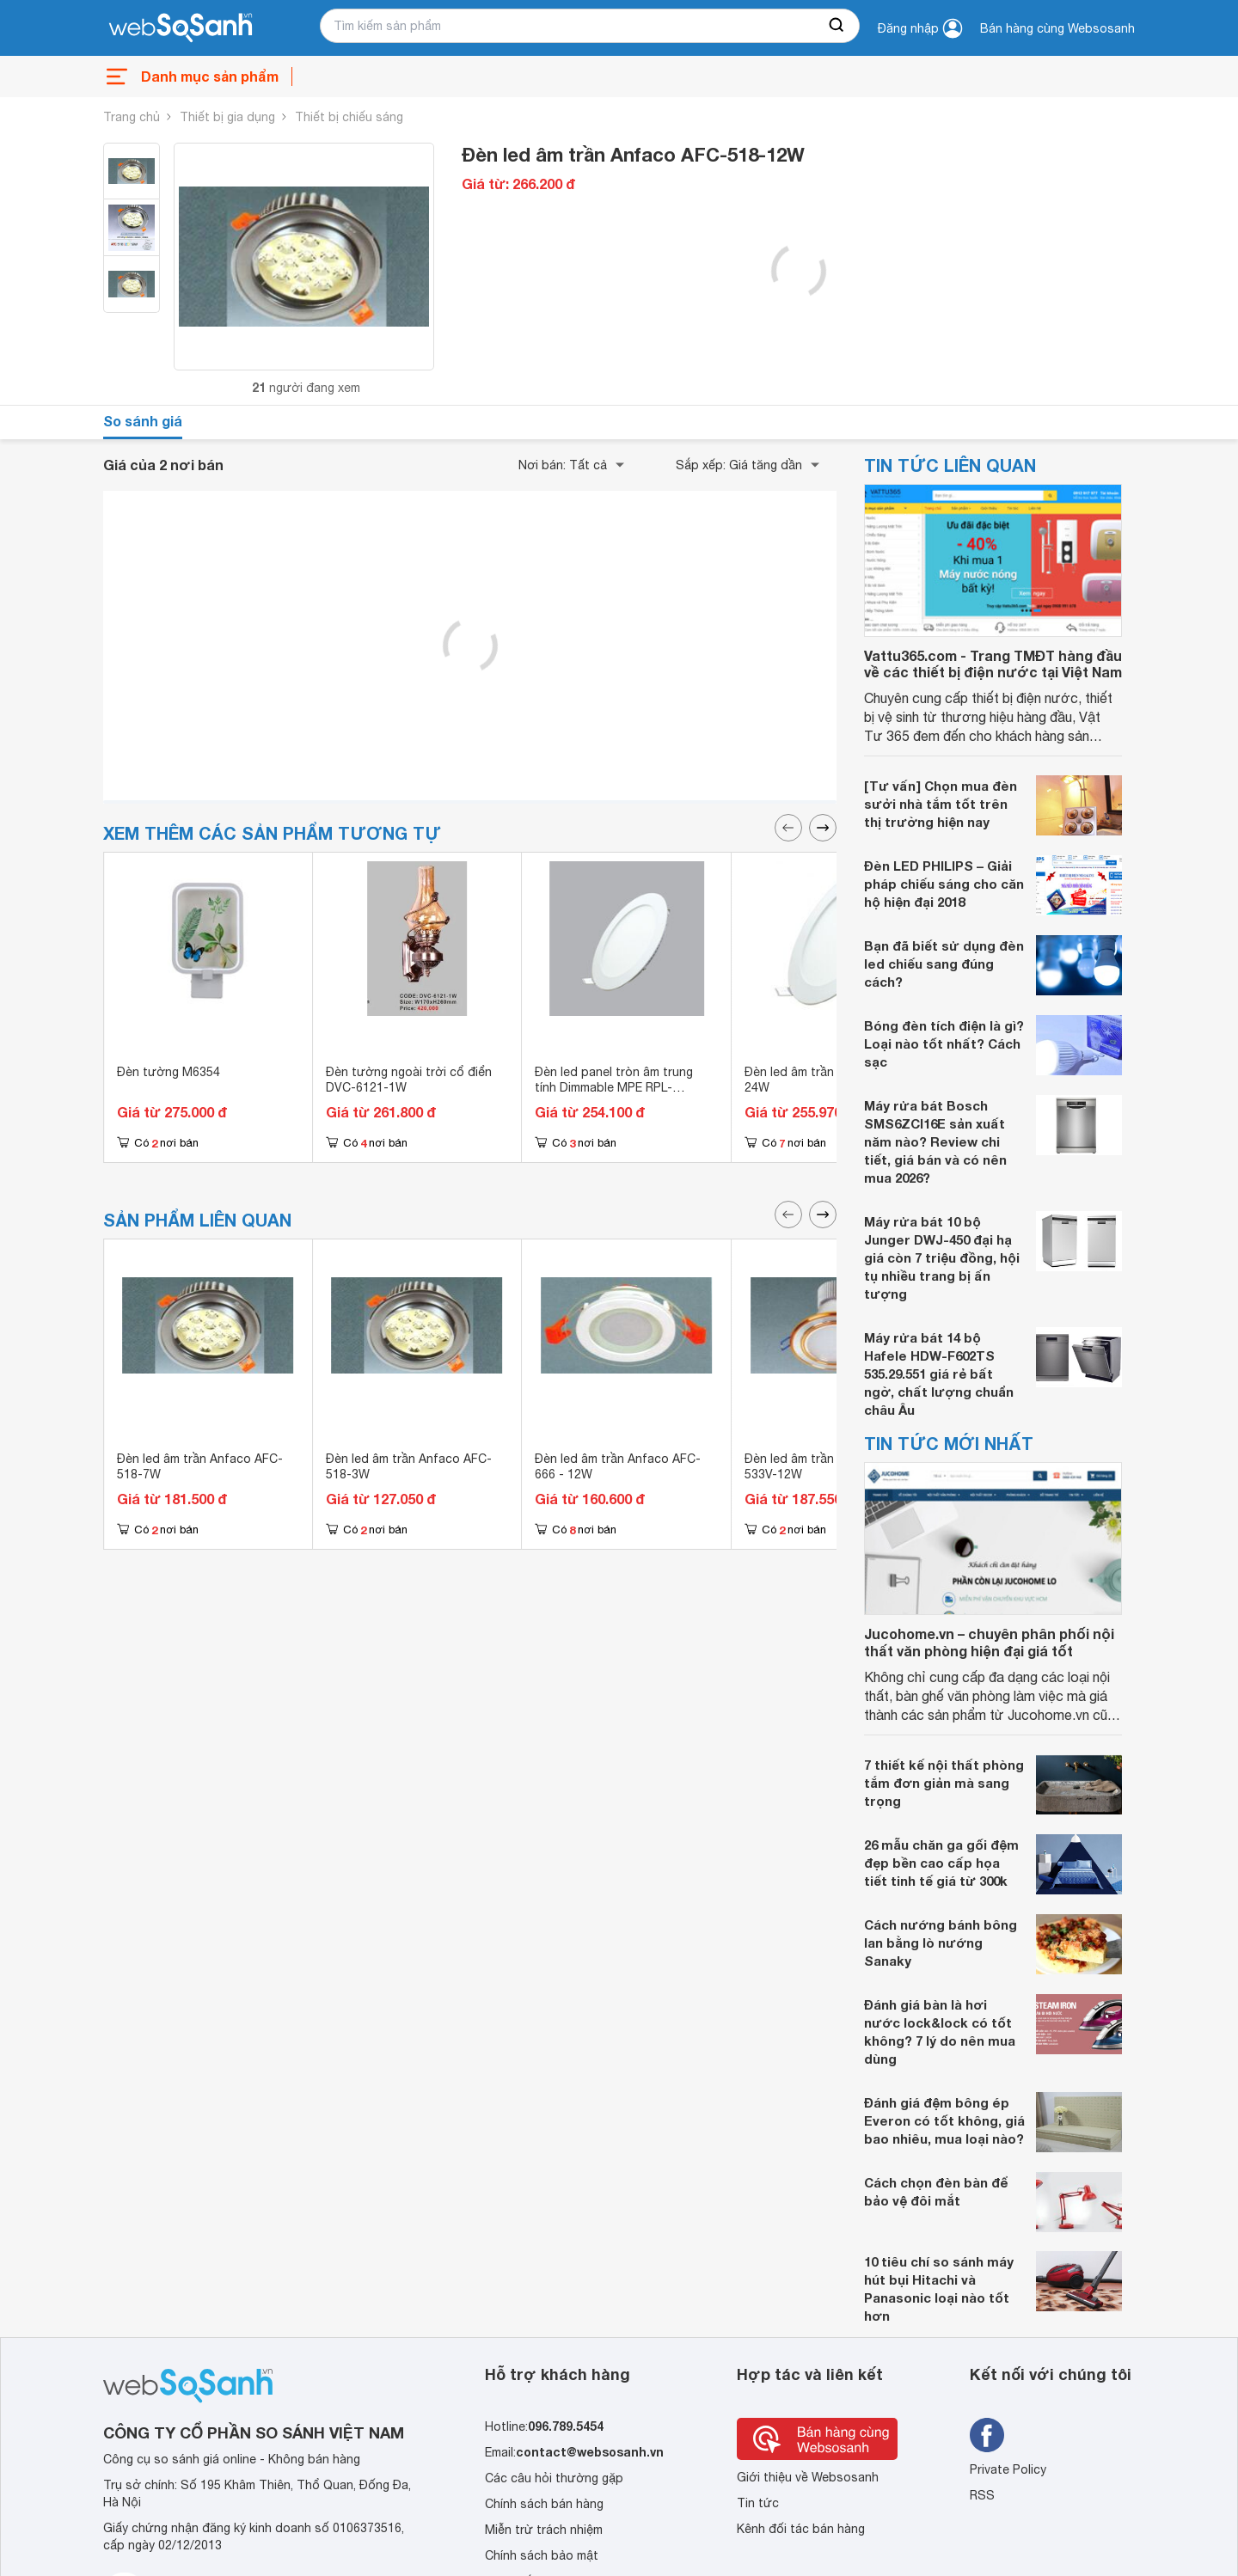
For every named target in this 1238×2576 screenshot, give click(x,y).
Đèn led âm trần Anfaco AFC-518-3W (409, 1466)
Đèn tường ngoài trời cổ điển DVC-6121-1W (409, 1079)
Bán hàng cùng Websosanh (1057, 28)
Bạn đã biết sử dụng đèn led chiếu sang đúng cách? (944, 963)
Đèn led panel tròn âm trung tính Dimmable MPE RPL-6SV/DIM (614, 1087)
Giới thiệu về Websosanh (808, 2477)
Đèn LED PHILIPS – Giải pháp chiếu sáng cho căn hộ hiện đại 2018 (944, 883)
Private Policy (1008, 2469)
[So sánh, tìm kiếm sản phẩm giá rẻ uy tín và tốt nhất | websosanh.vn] (180, 28)
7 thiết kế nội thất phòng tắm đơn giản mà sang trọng (944, 1782)
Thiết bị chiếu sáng (349, 117)
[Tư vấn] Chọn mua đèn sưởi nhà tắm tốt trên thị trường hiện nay (940, 803)
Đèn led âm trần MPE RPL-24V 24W (829, 1079)
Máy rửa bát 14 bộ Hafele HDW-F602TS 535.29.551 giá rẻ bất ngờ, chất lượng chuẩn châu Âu (939, 1373)
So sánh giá (142, 421)
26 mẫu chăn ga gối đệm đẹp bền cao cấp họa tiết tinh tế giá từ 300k (941, 1862)
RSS (982, 2495)
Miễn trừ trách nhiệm (544, 2529)
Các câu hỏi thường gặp (554, 2478)
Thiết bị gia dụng (227, 117)
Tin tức (758, 2503)
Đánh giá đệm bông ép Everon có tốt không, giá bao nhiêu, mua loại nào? (944, 2120)
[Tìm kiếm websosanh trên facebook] (987, 2435)
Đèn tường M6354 (168, 1072)
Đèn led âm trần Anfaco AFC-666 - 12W (618, 1466)
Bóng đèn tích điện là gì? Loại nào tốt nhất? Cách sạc (944, 1043)
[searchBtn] (837, 25)
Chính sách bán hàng (544, 2504)
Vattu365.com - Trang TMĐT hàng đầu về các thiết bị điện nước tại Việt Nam (993, 663)
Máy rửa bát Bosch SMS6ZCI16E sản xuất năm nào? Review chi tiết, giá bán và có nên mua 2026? (935, 1141)
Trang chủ (131, 117)
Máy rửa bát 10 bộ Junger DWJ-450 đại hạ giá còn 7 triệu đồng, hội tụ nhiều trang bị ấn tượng (942, 1257)
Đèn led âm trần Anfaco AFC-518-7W (200, 1466)
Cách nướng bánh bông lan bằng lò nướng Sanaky (940, 1942)
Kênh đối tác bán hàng (801, 2529)
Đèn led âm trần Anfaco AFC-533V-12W (827, 1466)
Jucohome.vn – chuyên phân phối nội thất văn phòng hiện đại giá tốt (989, 1641)
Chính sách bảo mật (541, 2555)
